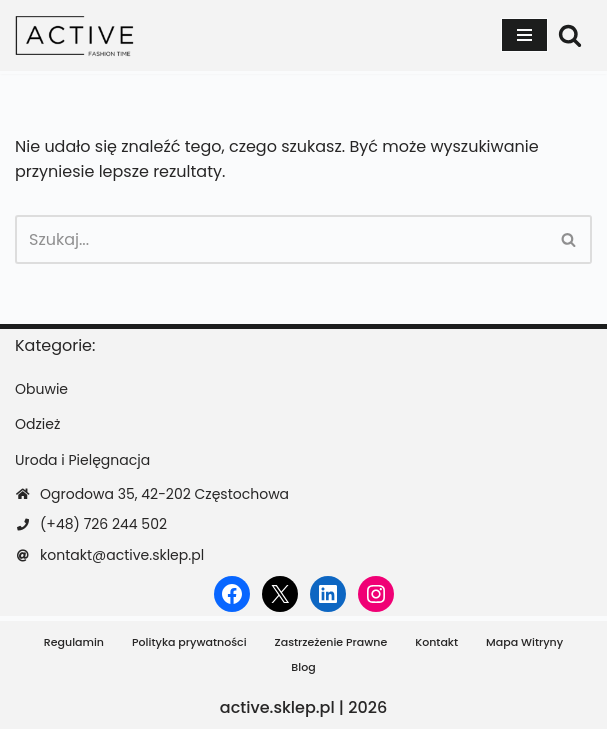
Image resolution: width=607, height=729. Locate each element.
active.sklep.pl (277, 707)
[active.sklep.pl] (75, 35)
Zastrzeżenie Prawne (331, 642)
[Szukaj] (570, 35)
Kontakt (436, 642)
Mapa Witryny (524, 642)
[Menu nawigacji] (524, 35)
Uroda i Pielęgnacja (82, 460)
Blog (303, 667)
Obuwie (41, 389)
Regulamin (74, 642)
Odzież (37, 424)
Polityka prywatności (189, 642)
